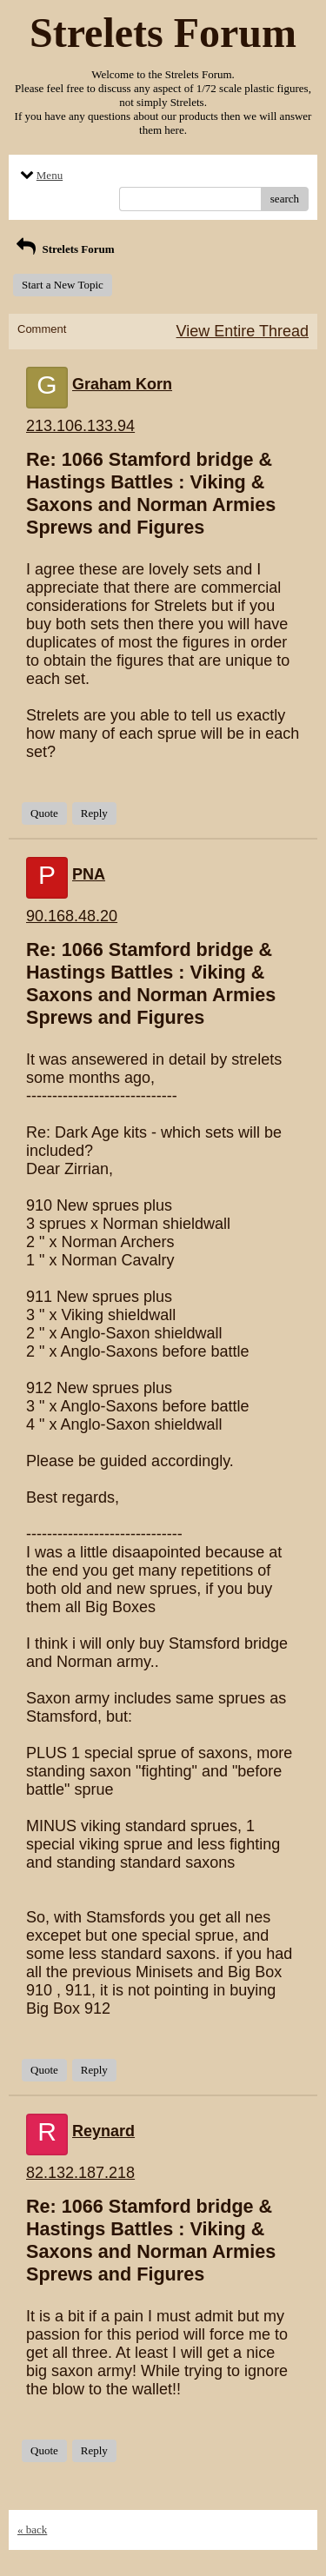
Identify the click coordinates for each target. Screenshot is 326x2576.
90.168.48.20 (71, 916)
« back (32, 2529)
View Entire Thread (242, 331)
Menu (40, 175)
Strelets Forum (64, 249)
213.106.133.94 (80, 426)
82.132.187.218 (80, 2172)
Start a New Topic (62, 284)
